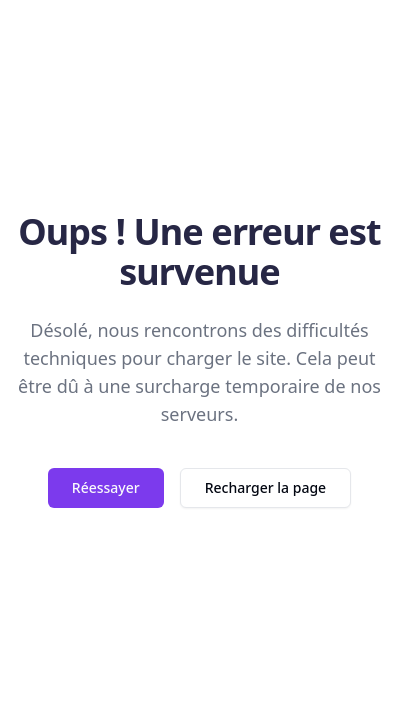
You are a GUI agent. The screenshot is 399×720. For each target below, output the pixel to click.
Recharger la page (265, 487)
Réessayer (106, 487)
